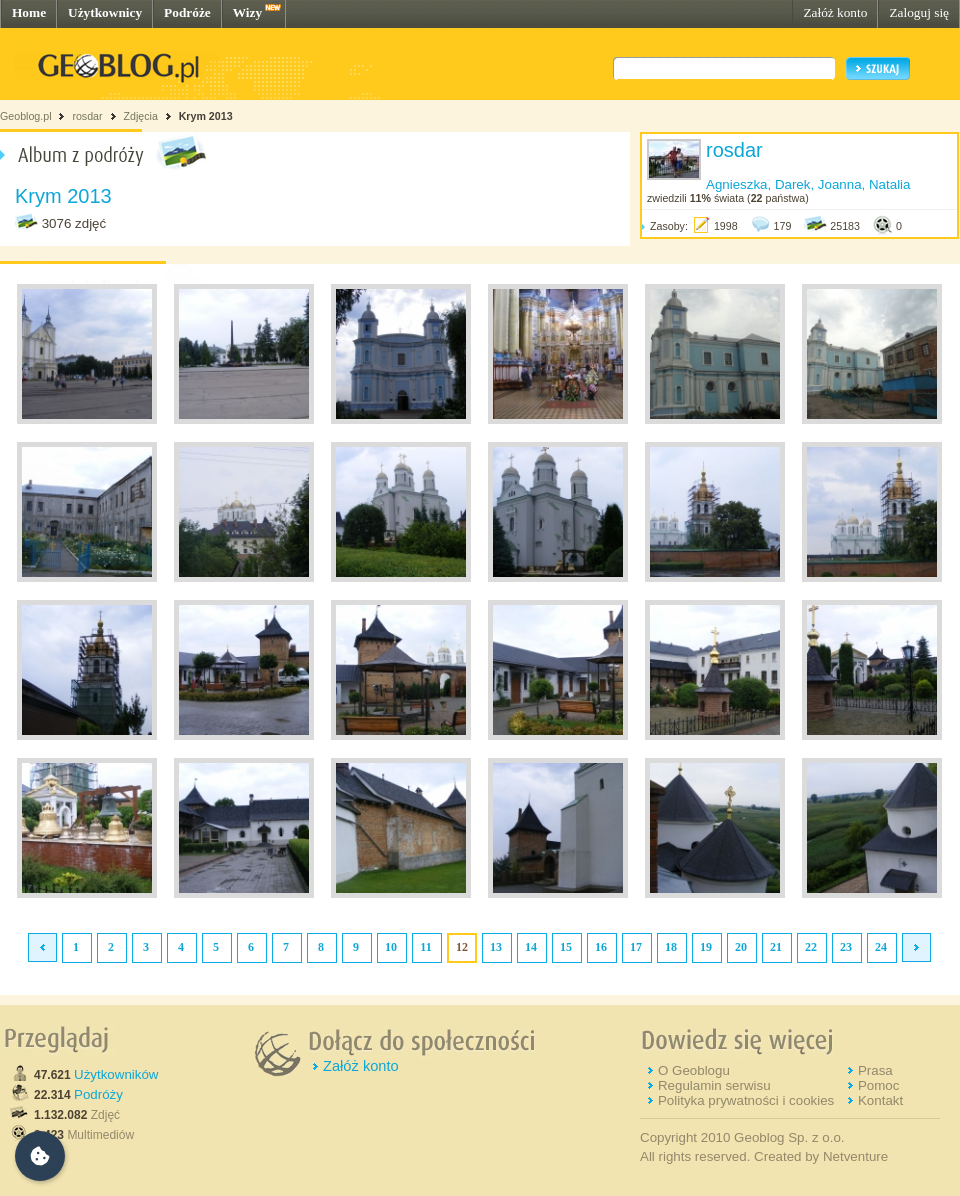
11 (425, 947)
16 (601, 947)
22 (811, 947)
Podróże (187, 12)
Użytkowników (116, 1074)
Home (29, 12)
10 (391, 947)
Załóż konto (835, 12)
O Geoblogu (694, 1070)
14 (531, 947)
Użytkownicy (105, 12)
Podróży (98, 1094)
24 (881, 947)
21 (776, 947)
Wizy (247, 12)
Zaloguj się (919, 12)
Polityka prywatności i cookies (746, 1100)
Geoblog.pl (26, 116)
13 (496, 947)
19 (706, 947)
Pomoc (878, 1085)
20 (741, 947)
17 (636, 947)
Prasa (875, 1070)
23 (846, 947)
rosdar (87, 116)
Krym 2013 (206, 116)
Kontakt (880, 1100)
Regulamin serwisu (714, 1085)
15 (566, 947)
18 (671, 947)
